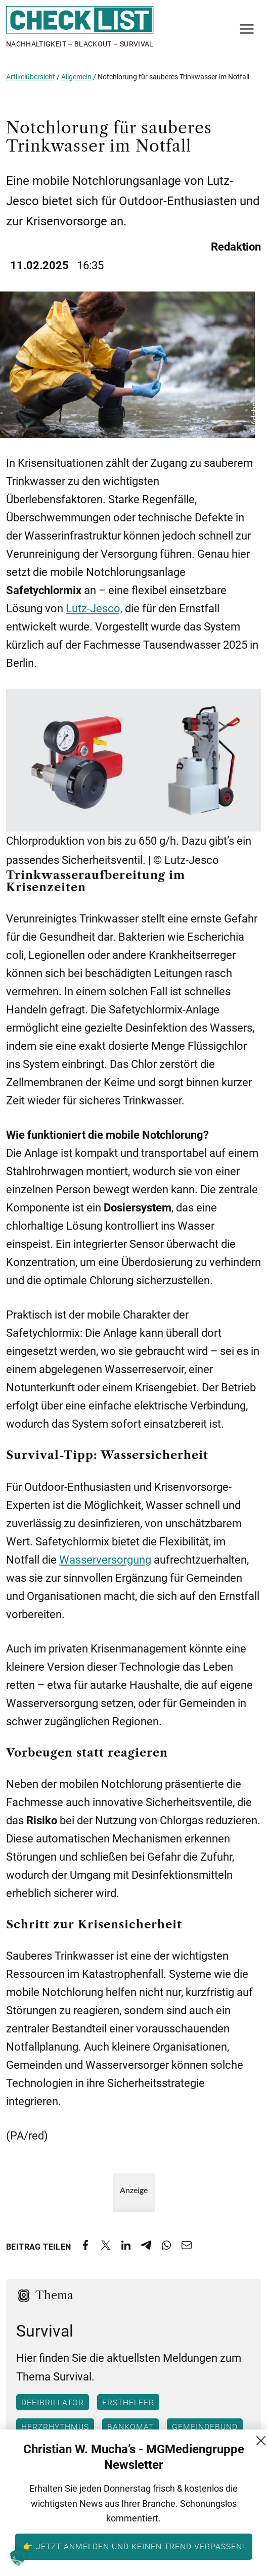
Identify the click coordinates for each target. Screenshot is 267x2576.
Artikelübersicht (30, 77)
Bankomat (130, 2427)
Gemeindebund (205, 2427)
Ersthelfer (128, 2402)
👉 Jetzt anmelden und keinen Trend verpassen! (134, 2546)
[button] (18, 2558)
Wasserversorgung (105, 1559)
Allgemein (76, 77)
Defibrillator (52, 2402)
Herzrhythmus (55, 2427)
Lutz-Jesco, (94, 608)
